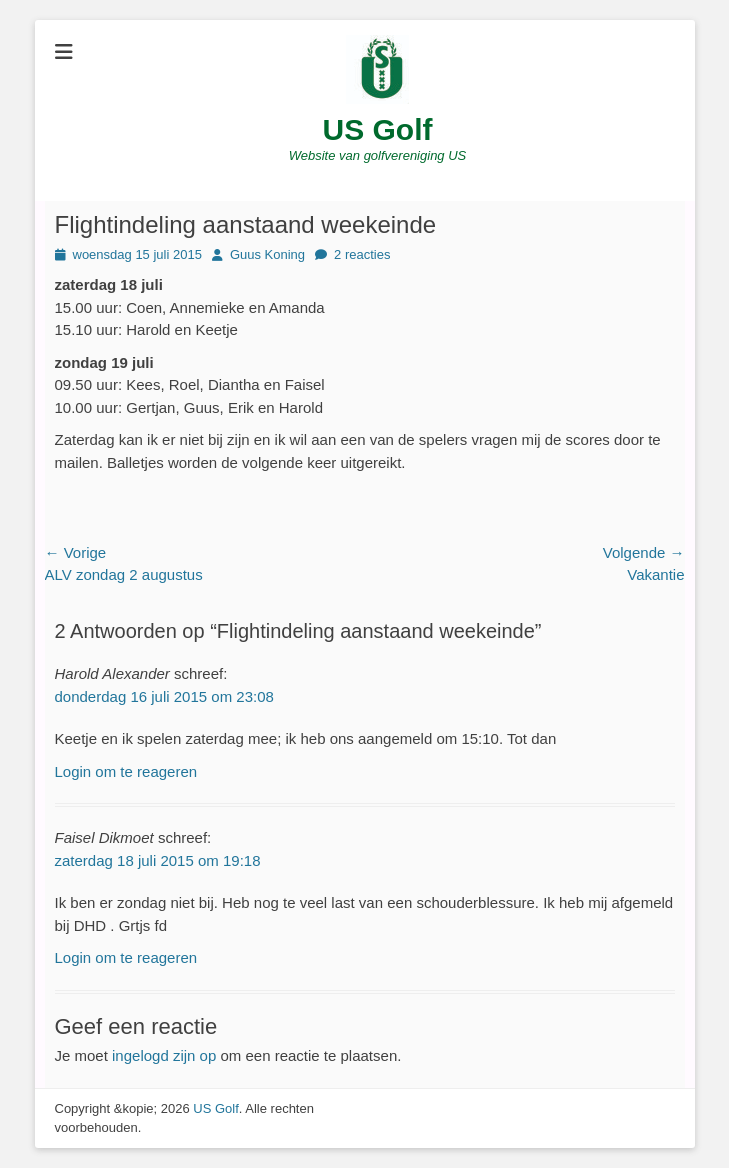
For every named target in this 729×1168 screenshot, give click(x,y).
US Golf (378, 129)
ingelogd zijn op (164, 1055)
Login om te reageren (126, 771)
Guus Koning (267, 254)
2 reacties (362, 254)
